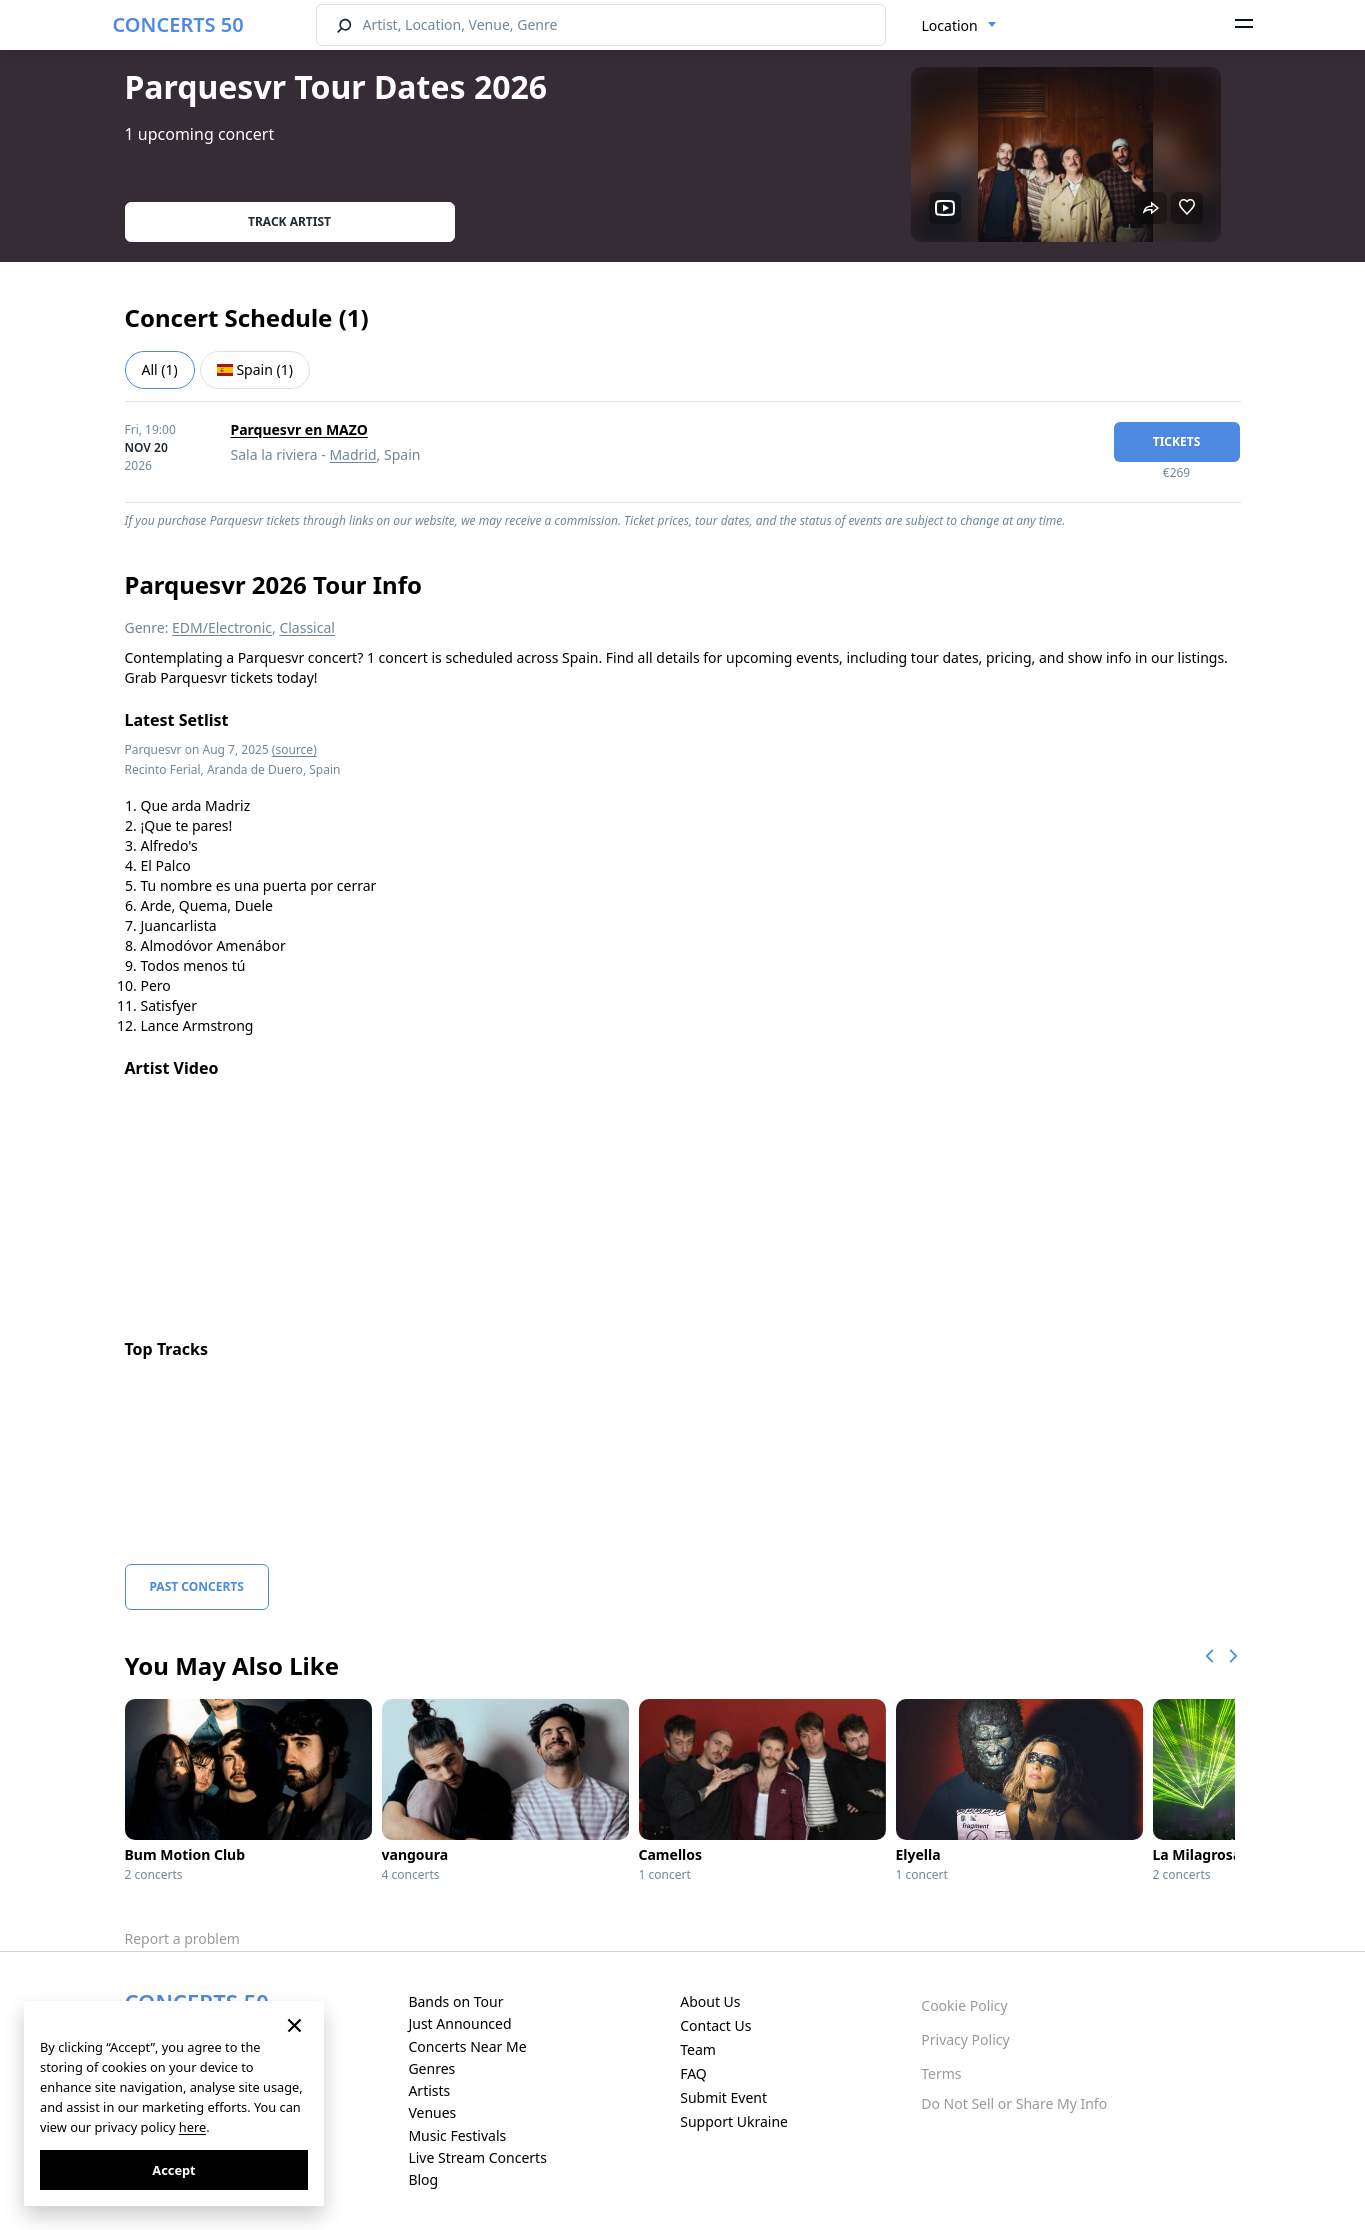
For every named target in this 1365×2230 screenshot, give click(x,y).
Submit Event (723, 2097)
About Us (710, 2001)
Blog (423, 2179)
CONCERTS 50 (178, 24)
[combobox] (959, 26)
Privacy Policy (965, 2039)
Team (698, 2049)
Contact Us (715, 2025)
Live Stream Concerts (477, 2157)
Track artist (289, 221)
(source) (294, 749)
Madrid (352, 454)
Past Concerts (197, 1586)
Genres (431, 2068)
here (192, 2127)
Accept (173, 2170)
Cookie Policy (964, 2005)
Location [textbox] (950, 25)
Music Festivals (457, 2135)
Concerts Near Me (467, 2046)
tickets (1177, 441)
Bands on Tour (455, 2001)
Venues (432, 2112)
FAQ (693, 2073)
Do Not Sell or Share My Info (1014, 2103)
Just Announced (459, 2023)
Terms (941, 2073)
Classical (307, 627)
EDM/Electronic (222, 627)
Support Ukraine (734, 2121)
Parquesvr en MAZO (299, 429)
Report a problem (182, 1938)
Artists (429, 2090)
